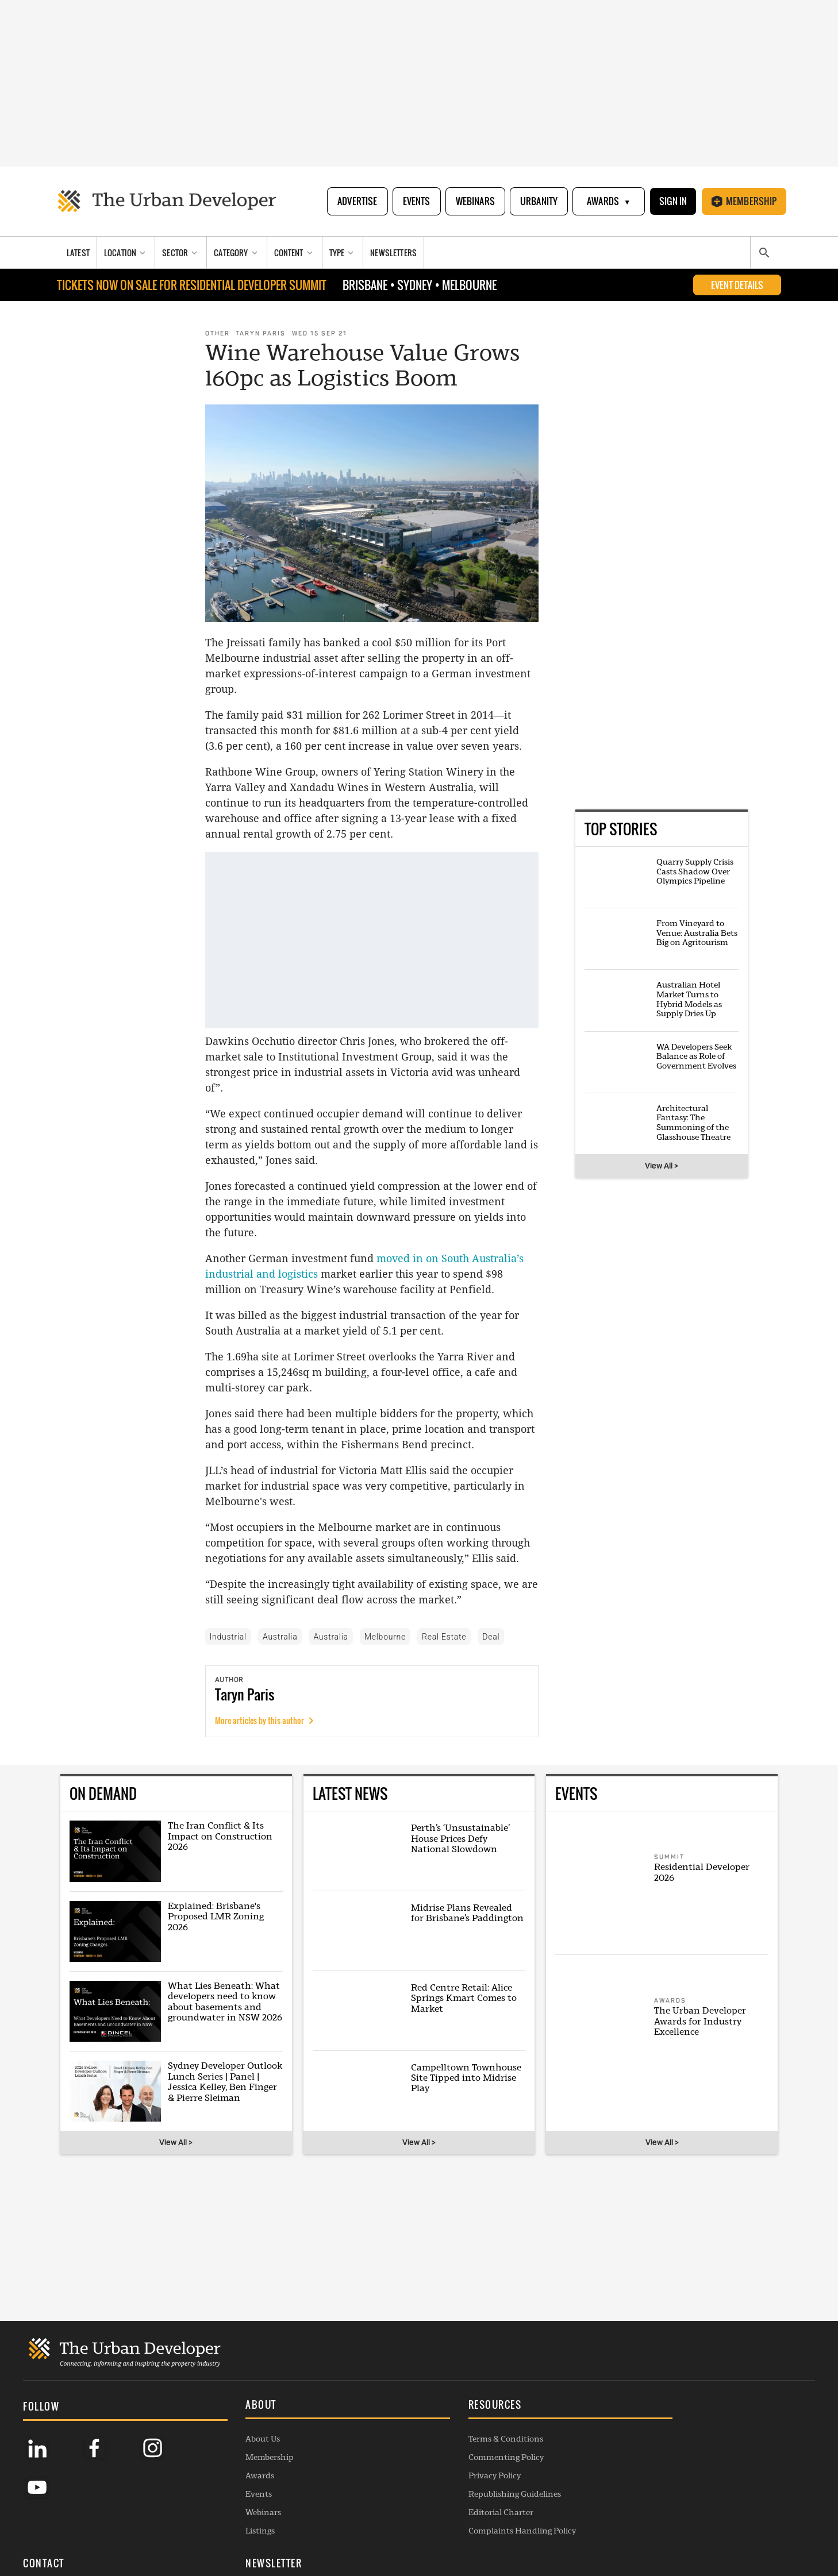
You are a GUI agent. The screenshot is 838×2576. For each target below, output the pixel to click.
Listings (196, 2530)
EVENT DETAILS (737, 286)
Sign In (672, 202)
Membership (744, 202)
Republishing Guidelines (386, 2493)
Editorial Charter (372, 2512)
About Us (199, 2438)
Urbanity (537, 202)
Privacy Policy (366, 2475)
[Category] (237, 253)
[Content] (294, 253)
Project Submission (534, 2493)
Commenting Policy (377, 2457)
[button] (253, 2405)
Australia (280, 1636)
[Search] (764, 254)
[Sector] (181, 253)
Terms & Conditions (377, 2438)
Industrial (228, 1636)
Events (415, 202)
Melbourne (385, 1636)
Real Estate (444, 1636)
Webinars (474, 202)
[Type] (343, 253)
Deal (490, 1636)
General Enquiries (532, 2438)
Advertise (356, 202)
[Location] (126, 253)
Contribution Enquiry (539, 2475)
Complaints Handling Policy (393, 2530)
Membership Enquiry (538, 2512)
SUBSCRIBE (688, 2479)
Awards (607, 202)
